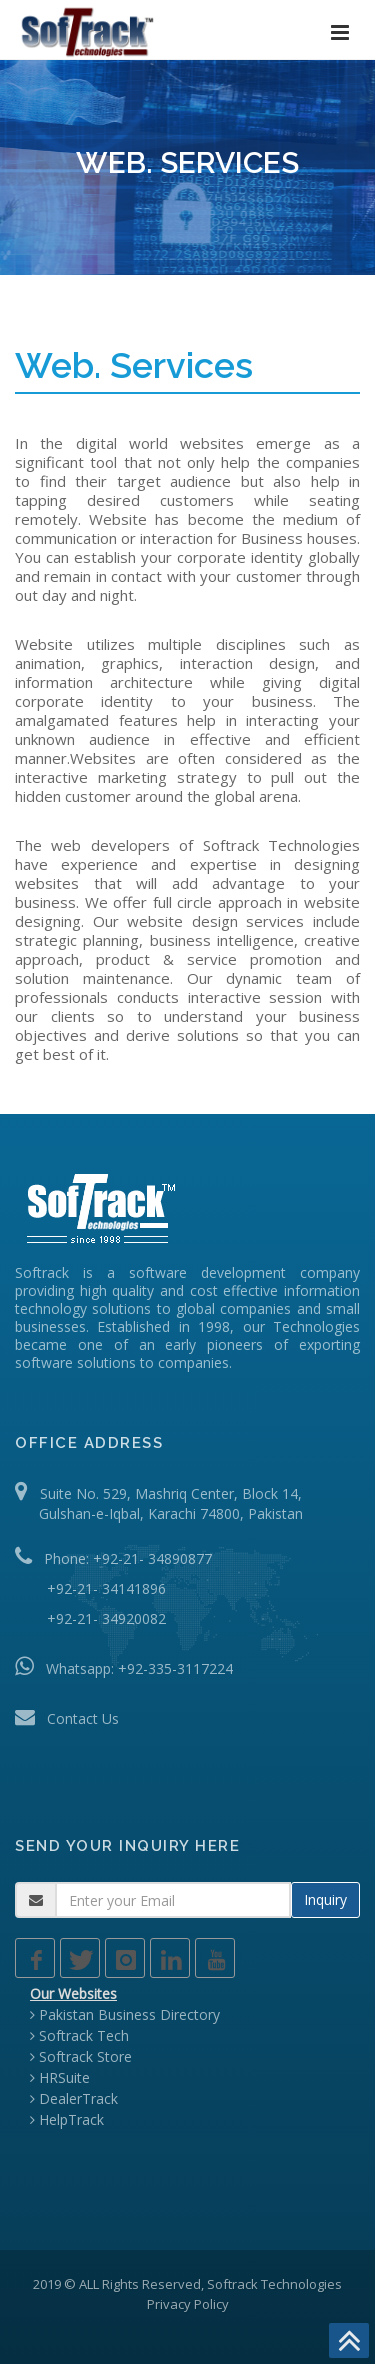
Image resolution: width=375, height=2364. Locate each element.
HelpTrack (67, 2119)
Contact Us (83, 1718)
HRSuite (60, 2077)
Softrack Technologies (274, 2284)
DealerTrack (74, 2098)
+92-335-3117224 (175, 1668)
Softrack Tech (79, 2035)
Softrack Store (81, 2056)
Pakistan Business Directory (125, 2014)
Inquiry (325, 1899)
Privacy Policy (188, 2304)
